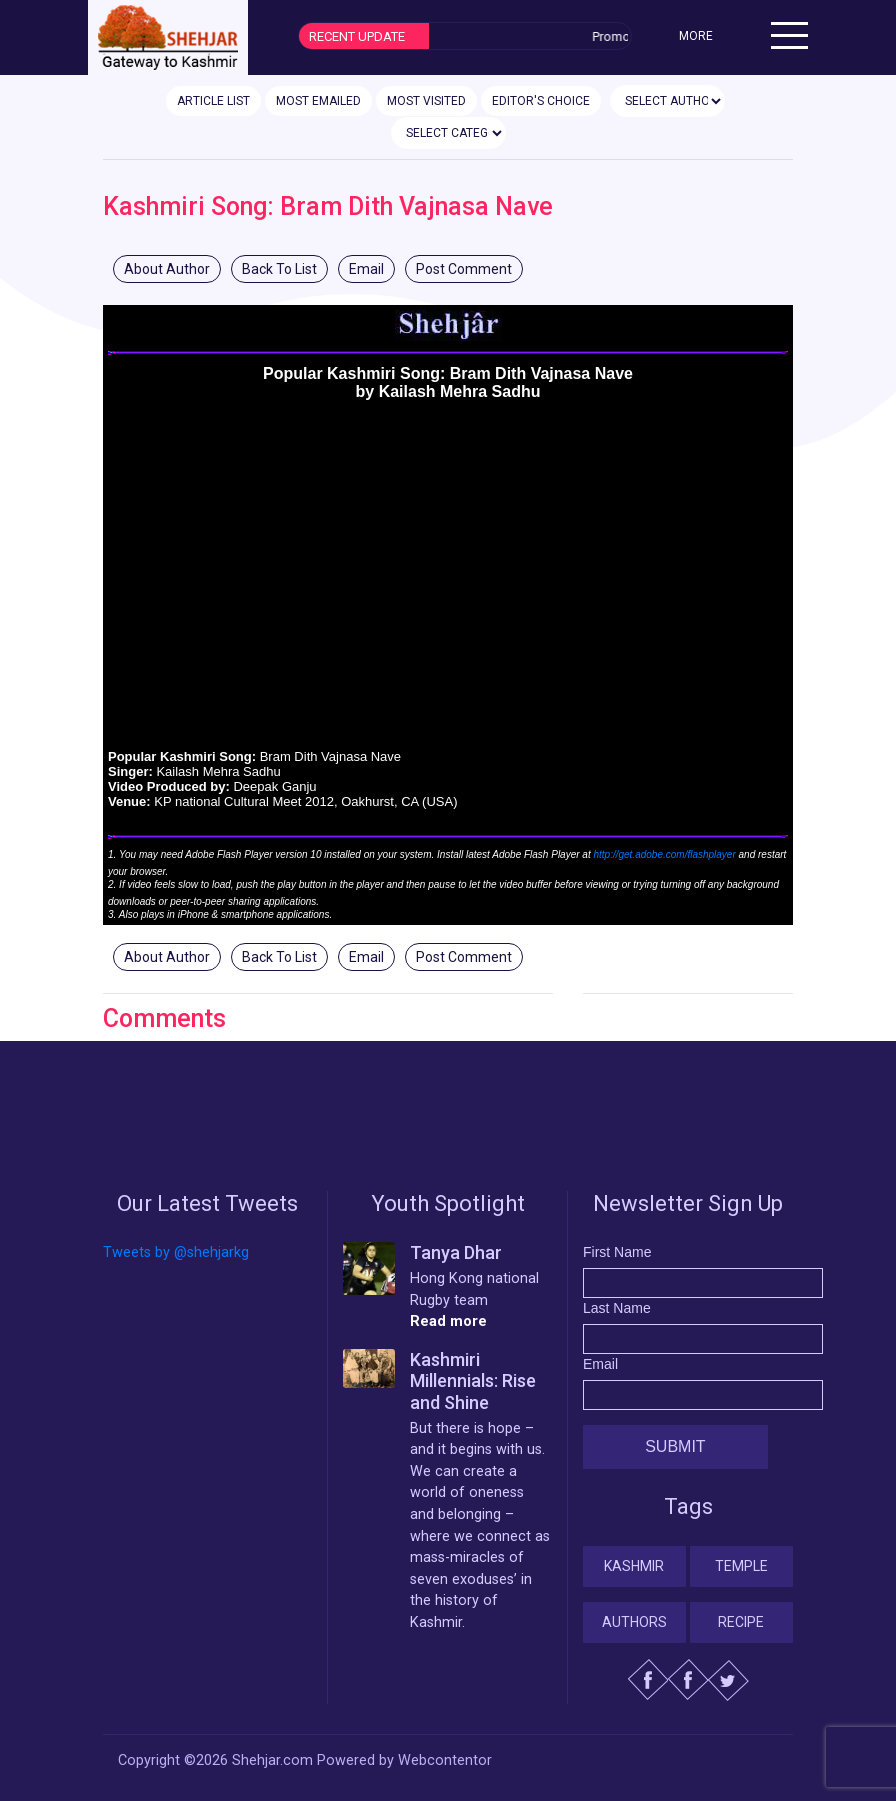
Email (366, 269)
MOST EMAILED (318, 101)
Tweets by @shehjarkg (176, 1252)
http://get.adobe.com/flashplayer (664, 854)
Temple (741, 1566)
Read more (448, 1321)
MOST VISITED (426, 101)
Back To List (279, 269)
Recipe (741, 1622)
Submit (675, 1446)
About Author (167, 269)
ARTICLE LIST (213, 101)
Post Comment (464, 269)
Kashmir (634, 1566)
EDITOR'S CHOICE (541, 101)
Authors (634, 1622)
